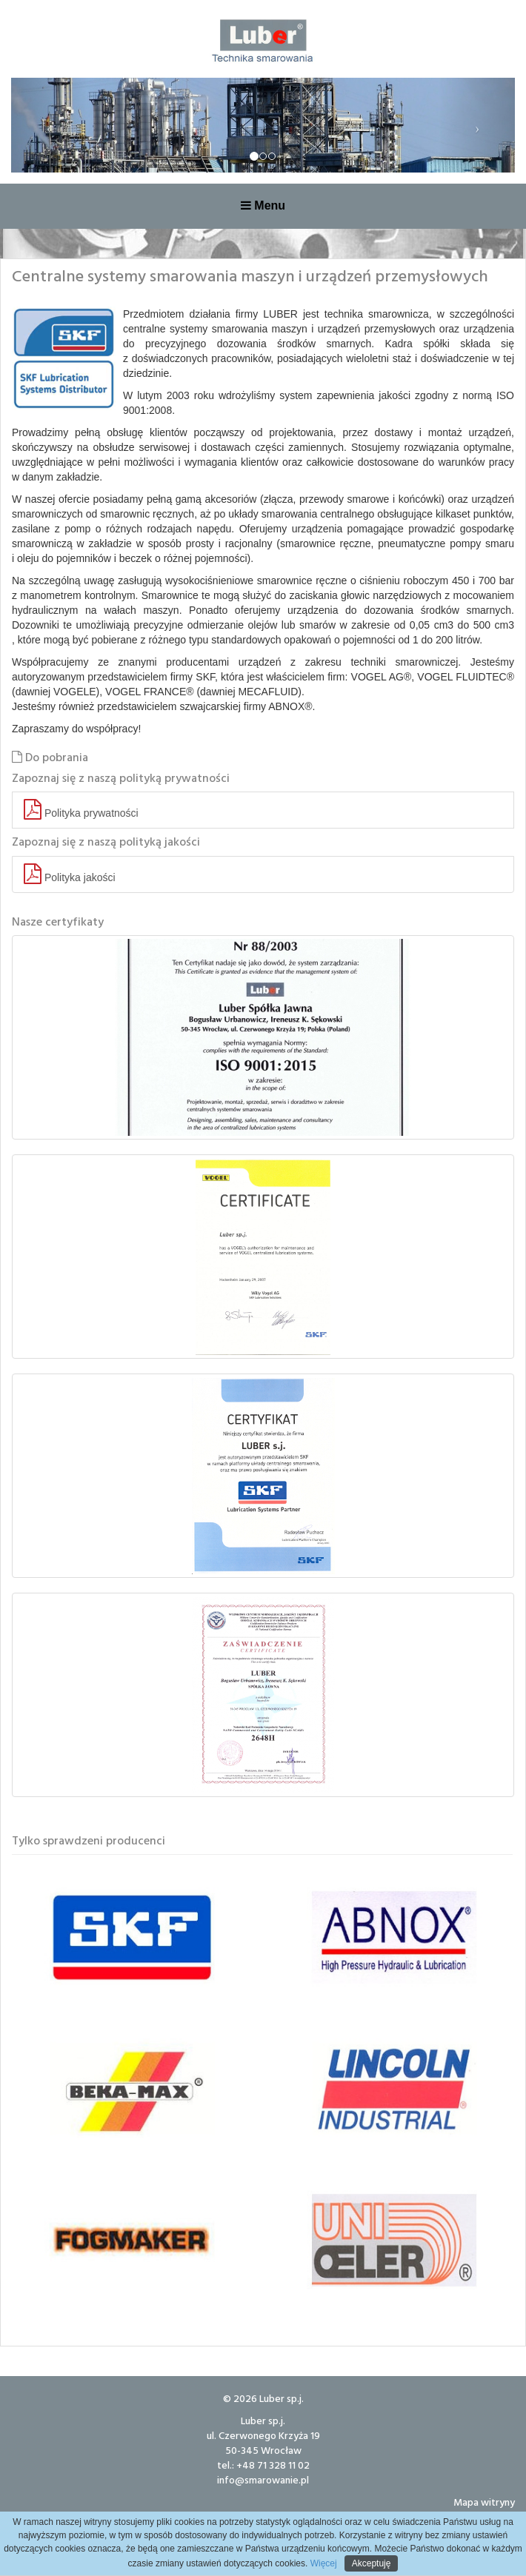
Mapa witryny (484, 2501)
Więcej (321, 2563)
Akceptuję (371, 2563)
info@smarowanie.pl (263, 2479)
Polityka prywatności (81, 810)
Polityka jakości (70, 874)
